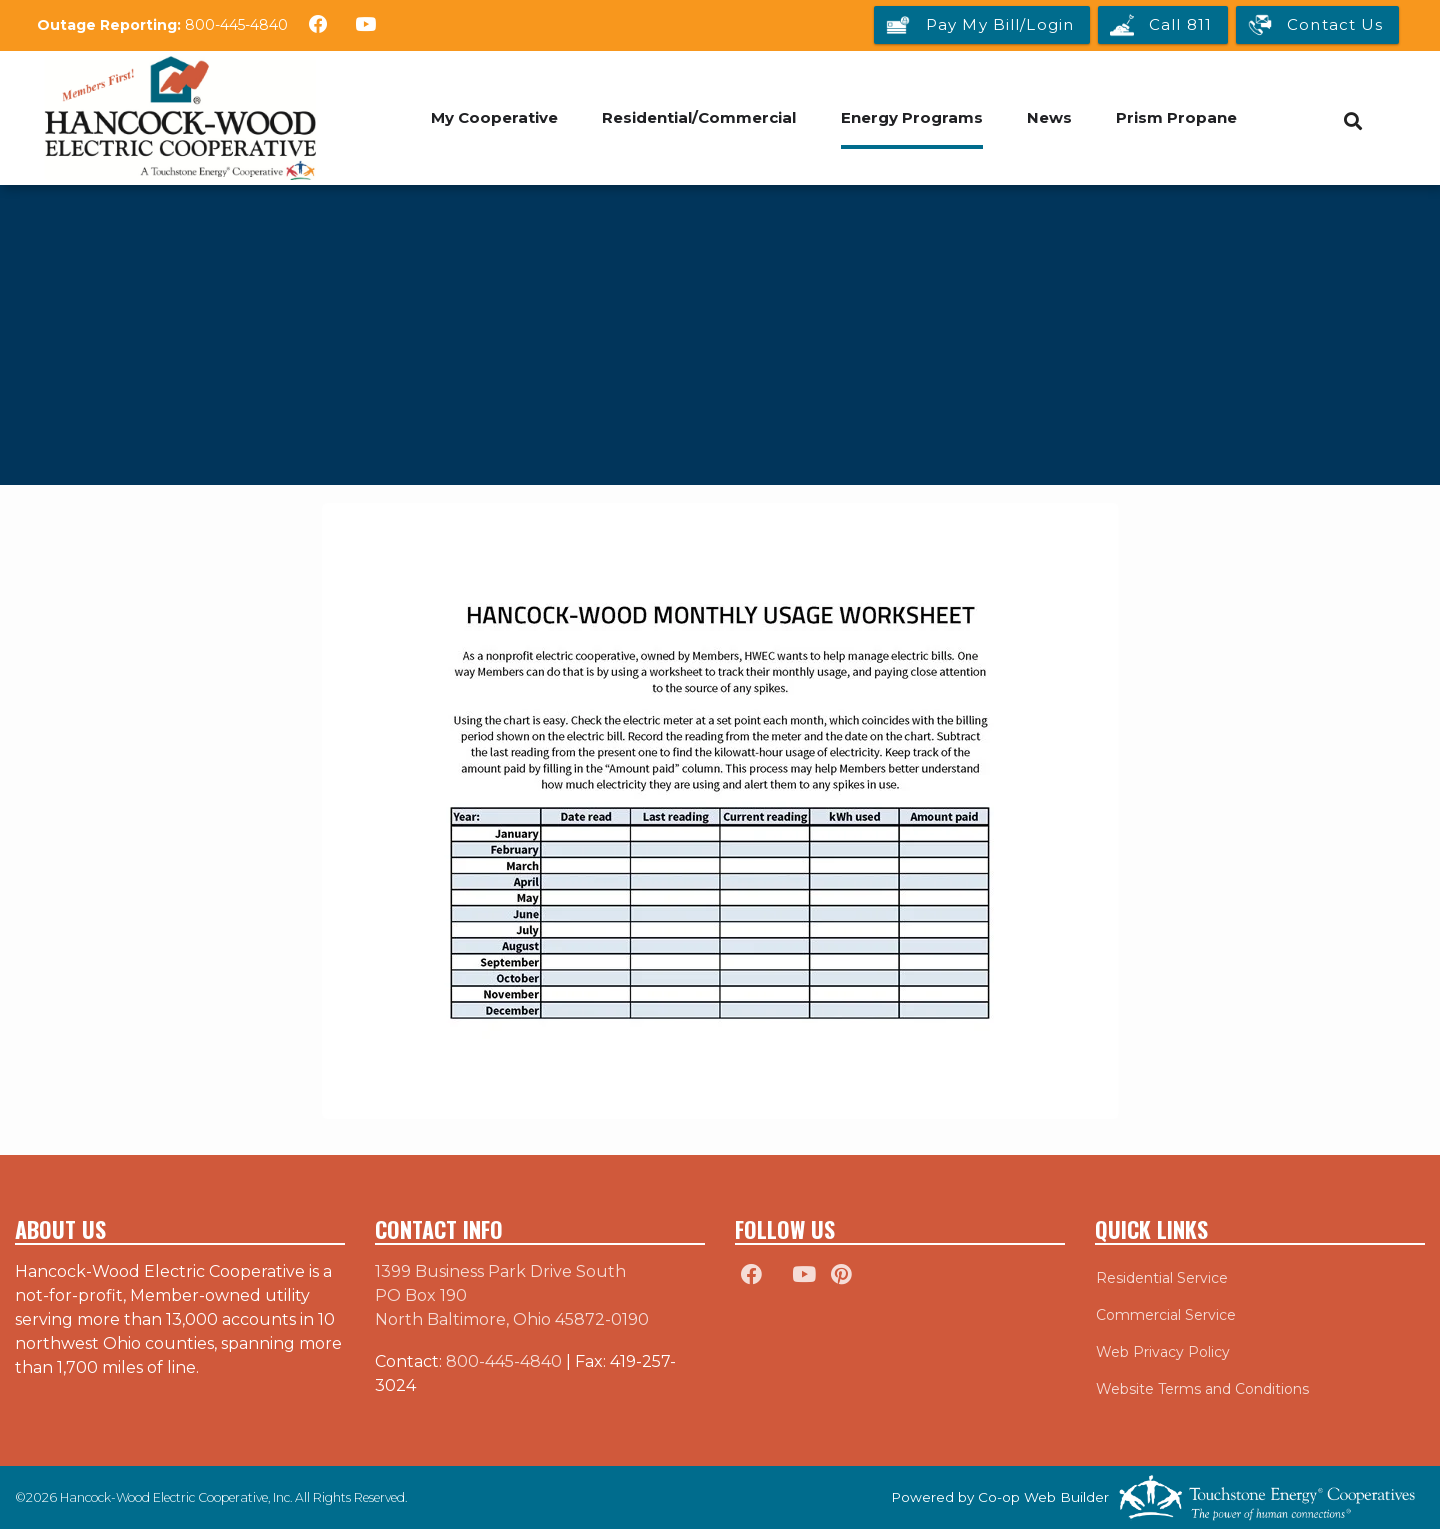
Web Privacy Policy (1162, 1352)
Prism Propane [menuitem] (1178, 117)
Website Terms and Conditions (1201, 1389)
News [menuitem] (1050, 117)
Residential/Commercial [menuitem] (699, 117)
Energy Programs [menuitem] (912, 117)
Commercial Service (1165, 1315)
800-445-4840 (236, 25)
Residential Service (1161, 1278)
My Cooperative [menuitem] (493, 117)
